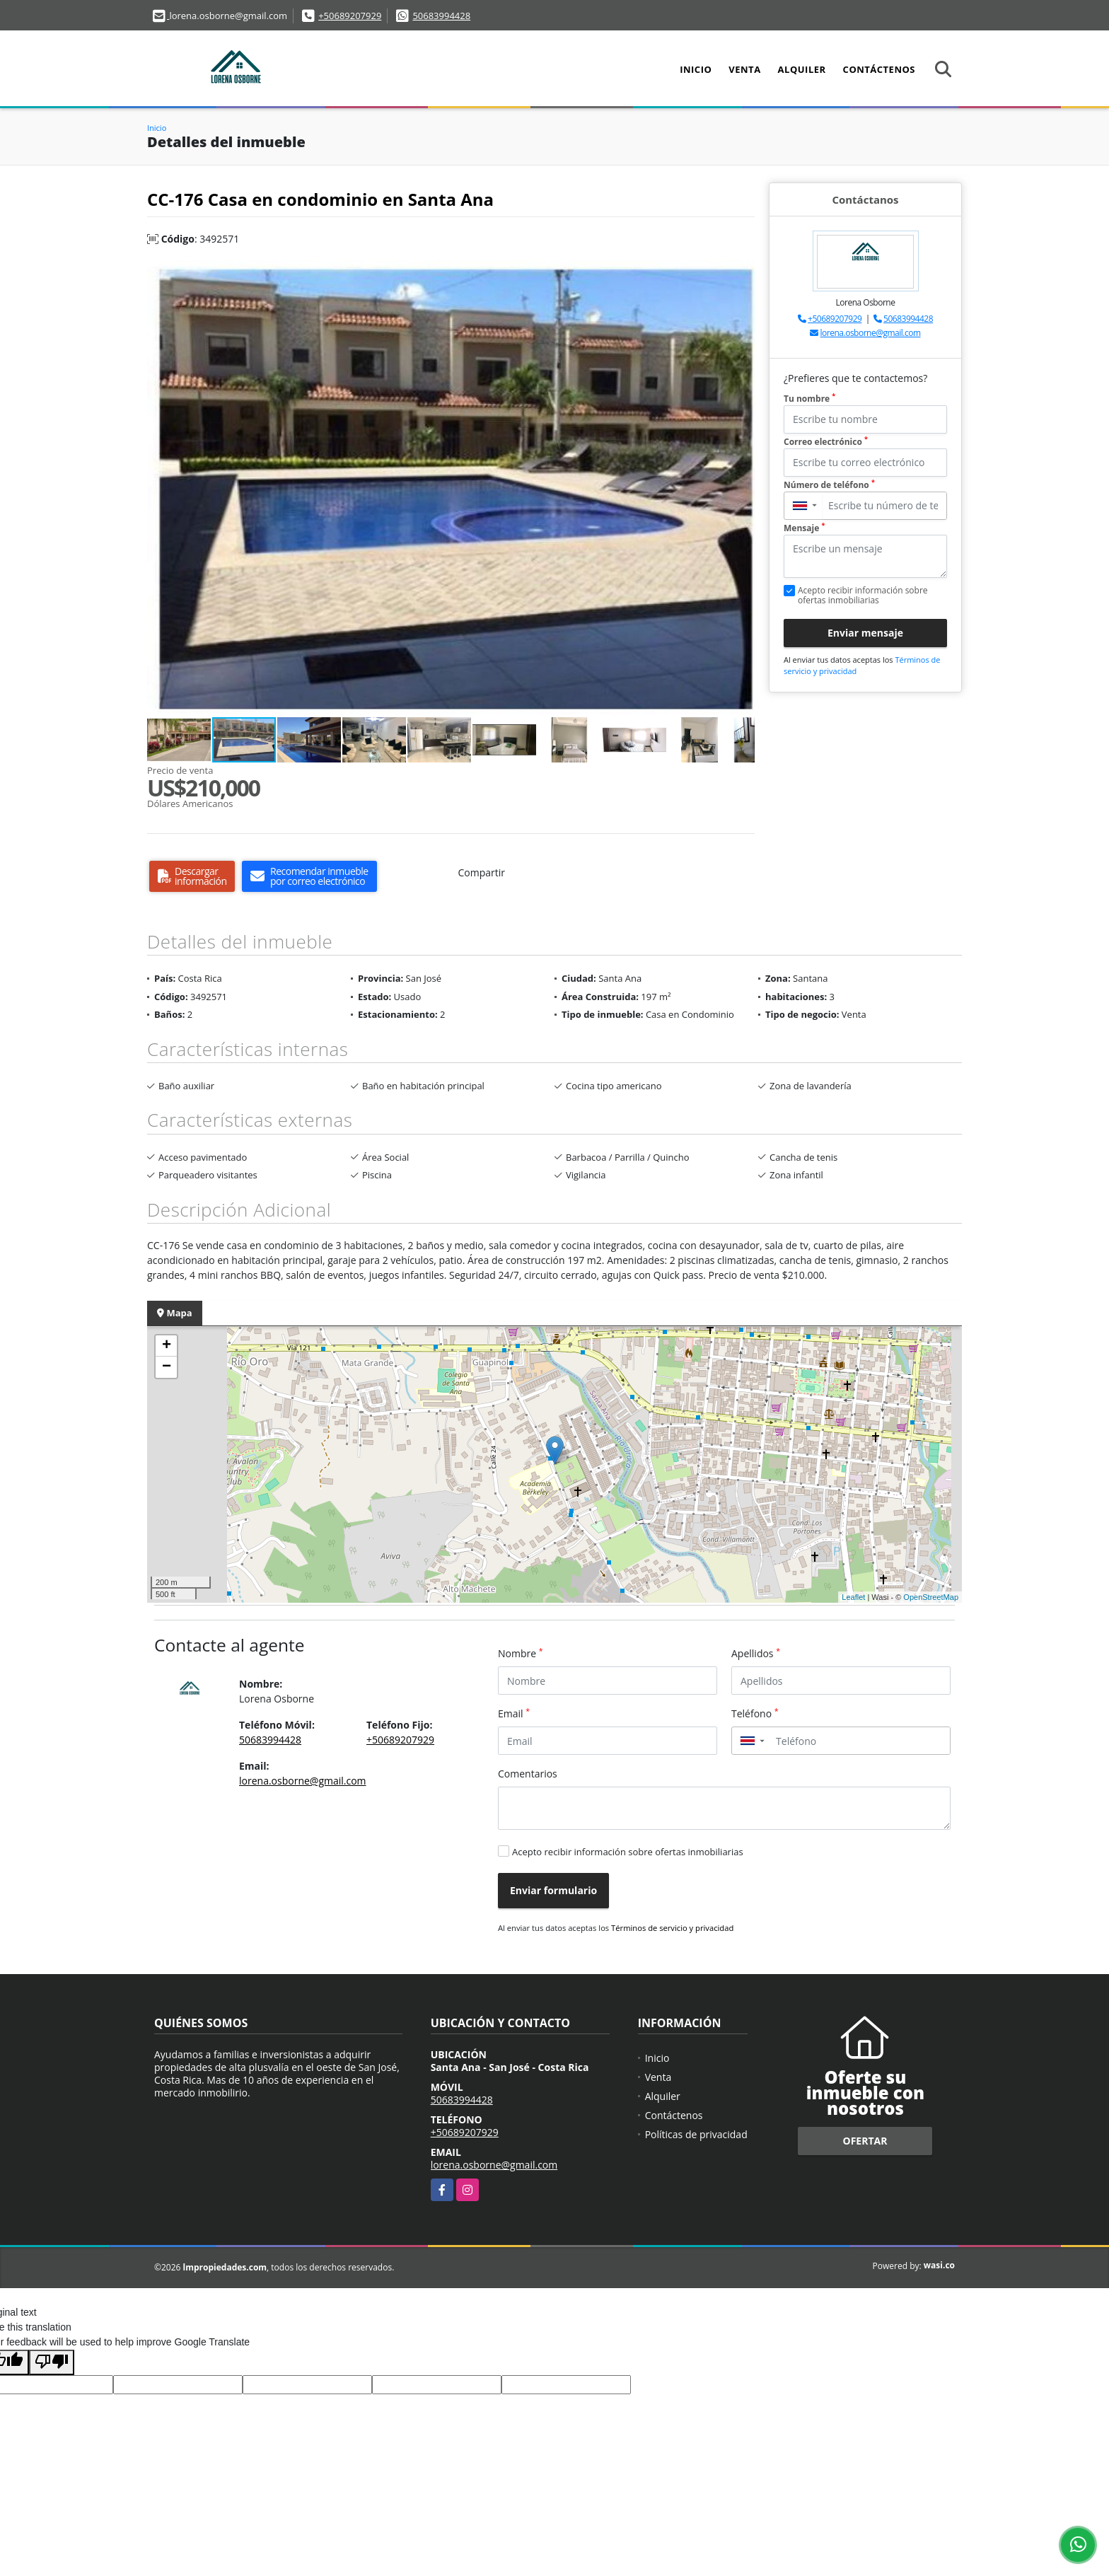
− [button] (166, 1367)
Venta (744, 69)
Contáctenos (879, 69)
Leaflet (853, 1597)
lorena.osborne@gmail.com (870, 333)
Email (514, 1713)
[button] (742, 273)
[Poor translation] (51, 2362)
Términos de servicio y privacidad (672, 1927)
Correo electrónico (826, 442)
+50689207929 (349, 15)
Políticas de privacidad (696, 2134)
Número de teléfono (829, 485)
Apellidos (755, 1653)
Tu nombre (809, 399)
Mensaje (804, 528)
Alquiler (802, 69)
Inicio (696, 69)
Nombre (520, 1653)
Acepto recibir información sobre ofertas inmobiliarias (627, 1851)
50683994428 (441, 15)
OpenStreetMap (930, 1597)
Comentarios (527, 1773)
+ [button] (166, 1346)
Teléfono (755, 1713)
